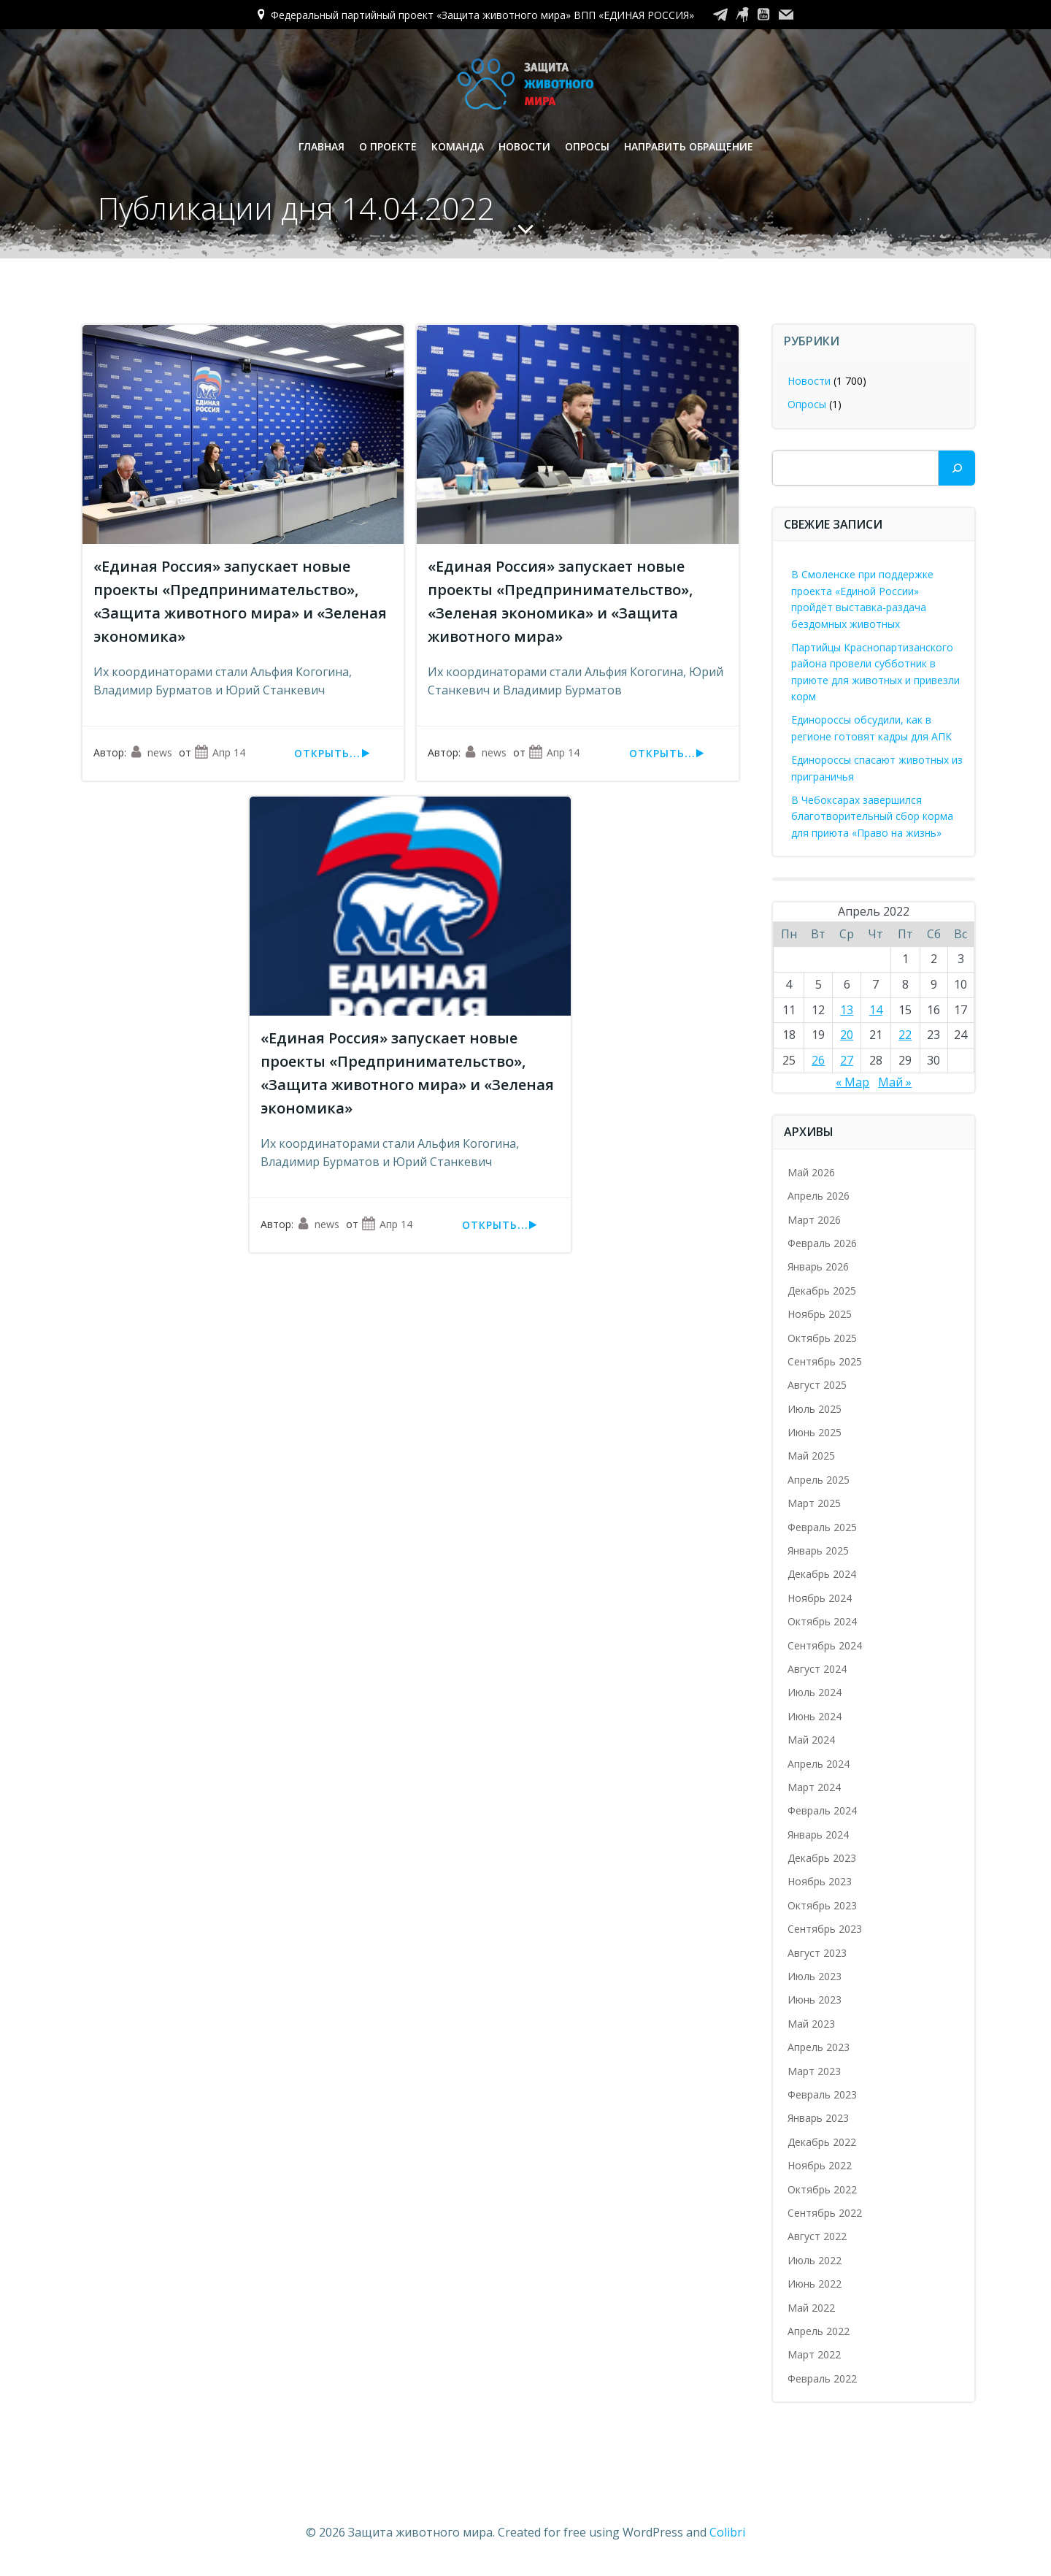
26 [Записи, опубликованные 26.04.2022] (818, 1060)
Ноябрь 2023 (820, 1882)
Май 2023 (812, 2024)
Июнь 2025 (815, 1432)
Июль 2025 (815, 1409)
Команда (457, 146)
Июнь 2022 (815, 2284)
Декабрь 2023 (822, 1858)
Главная (321, 146)
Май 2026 (812, 1172)
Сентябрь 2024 (825, 1645)
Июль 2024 (815, 1692)
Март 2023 (815, 2071)
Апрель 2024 (819, 1764)
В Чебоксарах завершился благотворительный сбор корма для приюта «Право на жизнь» (873, 816)
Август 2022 (817, 2236)
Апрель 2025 (819, 1480)
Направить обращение (688, 146)
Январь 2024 (819, 1834)
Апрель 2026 (819, 1196)
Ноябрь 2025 (820, 1314)
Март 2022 (815, 2354)
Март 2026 (815, 1220)
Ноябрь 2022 (820, 2165)
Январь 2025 (819, 1550)
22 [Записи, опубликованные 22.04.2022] (905, 1035)
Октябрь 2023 (823, 1905)
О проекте (388, 146)
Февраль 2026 (823, 1243)
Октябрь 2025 (823, 1338)
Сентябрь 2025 (825, 1361)
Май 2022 (812, 2308)
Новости (524, 146)
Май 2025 (812, 1456)
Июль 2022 (815, 2260)
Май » (895, 1082)
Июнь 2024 (815, 1716)
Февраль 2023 (823, 2094)
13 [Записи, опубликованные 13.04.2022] (846, 1010)
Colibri (727, 2532)
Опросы (587, 146)
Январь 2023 (819, 2118)
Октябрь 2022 (823, 2189)
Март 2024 (815, 1787)
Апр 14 (219, 753)
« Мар (852, 1082)
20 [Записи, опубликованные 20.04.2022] (846, 1035)
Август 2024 (817, 1669)
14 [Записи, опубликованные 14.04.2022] (875, 1010)
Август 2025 (817, 1385)
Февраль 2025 (823, 1527)
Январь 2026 (819, 1266)
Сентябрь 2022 (825, 2213)
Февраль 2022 (823, 2378)
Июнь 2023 (815, 1999)
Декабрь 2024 (822, 1574)
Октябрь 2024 (823, 1621)
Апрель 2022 (819, 2331)
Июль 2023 (815, 1976)
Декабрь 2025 (822, 1290)
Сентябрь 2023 (825, 1929)
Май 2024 (812, 1740)
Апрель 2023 (819, 2047)
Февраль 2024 (823, 1810)
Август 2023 (817, 1953)
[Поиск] (957, 468)
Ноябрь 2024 (820, 1598)
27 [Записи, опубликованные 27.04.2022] (846, 1060)
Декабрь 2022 (822, 2142)
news (150, 753)
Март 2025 (815, 1503)
